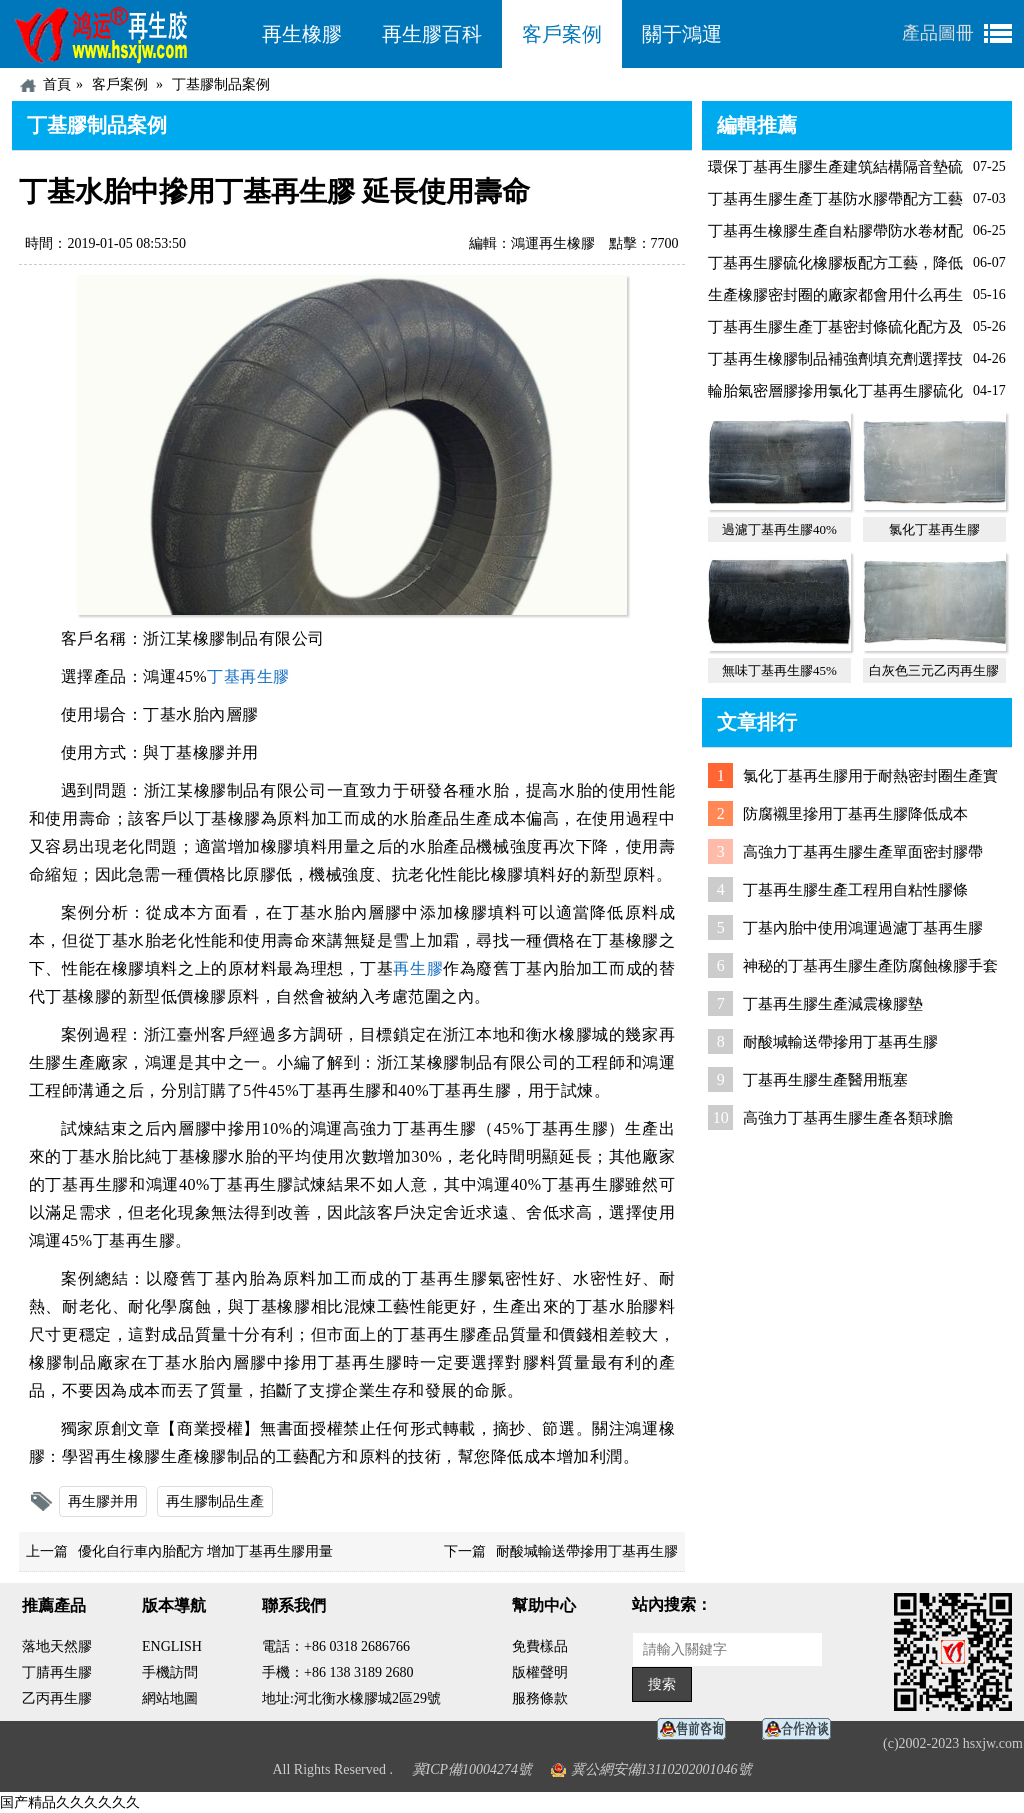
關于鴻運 (682, 34)
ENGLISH (172, 1646)
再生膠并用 (103, 1501)
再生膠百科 (432, 34)
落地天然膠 (57, 1646)
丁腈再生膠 (57, 1672)
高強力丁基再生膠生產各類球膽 (848, 1118)
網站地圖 (170, 1698)
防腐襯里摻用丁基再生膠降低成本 (855, 814)
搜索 (662, 1684)
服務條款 (540, 1698)
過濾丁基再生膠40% (779, 529)
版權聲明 (540, 1672)
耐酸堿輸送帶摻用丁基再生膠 (587, 1551)
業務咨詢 (802, 1729)
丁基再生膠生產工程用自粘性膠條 (855, 890)
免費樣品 (540, 1646)
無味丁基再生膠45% (779, 670)
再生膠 (418, 968)
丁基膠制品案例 (221, 84)
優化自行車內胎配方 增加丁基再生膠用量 (206, 1551)
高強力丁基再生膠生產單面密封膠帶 (863, 852)
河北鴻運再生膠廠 (127, 34)
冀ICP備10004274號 (472, 1769)
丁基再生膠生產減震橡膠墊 (833, 1004)
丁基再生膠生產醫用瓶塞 (825, 1080)
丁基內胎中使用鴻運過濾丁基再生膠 (863, 928)
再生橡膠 (302, 34)
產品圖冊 (938, 33)
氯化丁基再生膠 (934, 529)
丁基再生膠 (248, 676)
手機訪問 (170, 1672)
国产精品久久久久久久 (70, 1802)
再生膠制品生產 (215, 1501)
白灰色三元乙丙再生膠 (934, 670)
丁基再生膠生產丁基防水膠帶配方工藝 (835, 199)
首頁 (57, 84)
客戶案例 (562, 34)
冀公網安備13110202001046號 (661, 1769)
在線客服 (697, 1729)
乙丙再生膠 (57, 1698)
